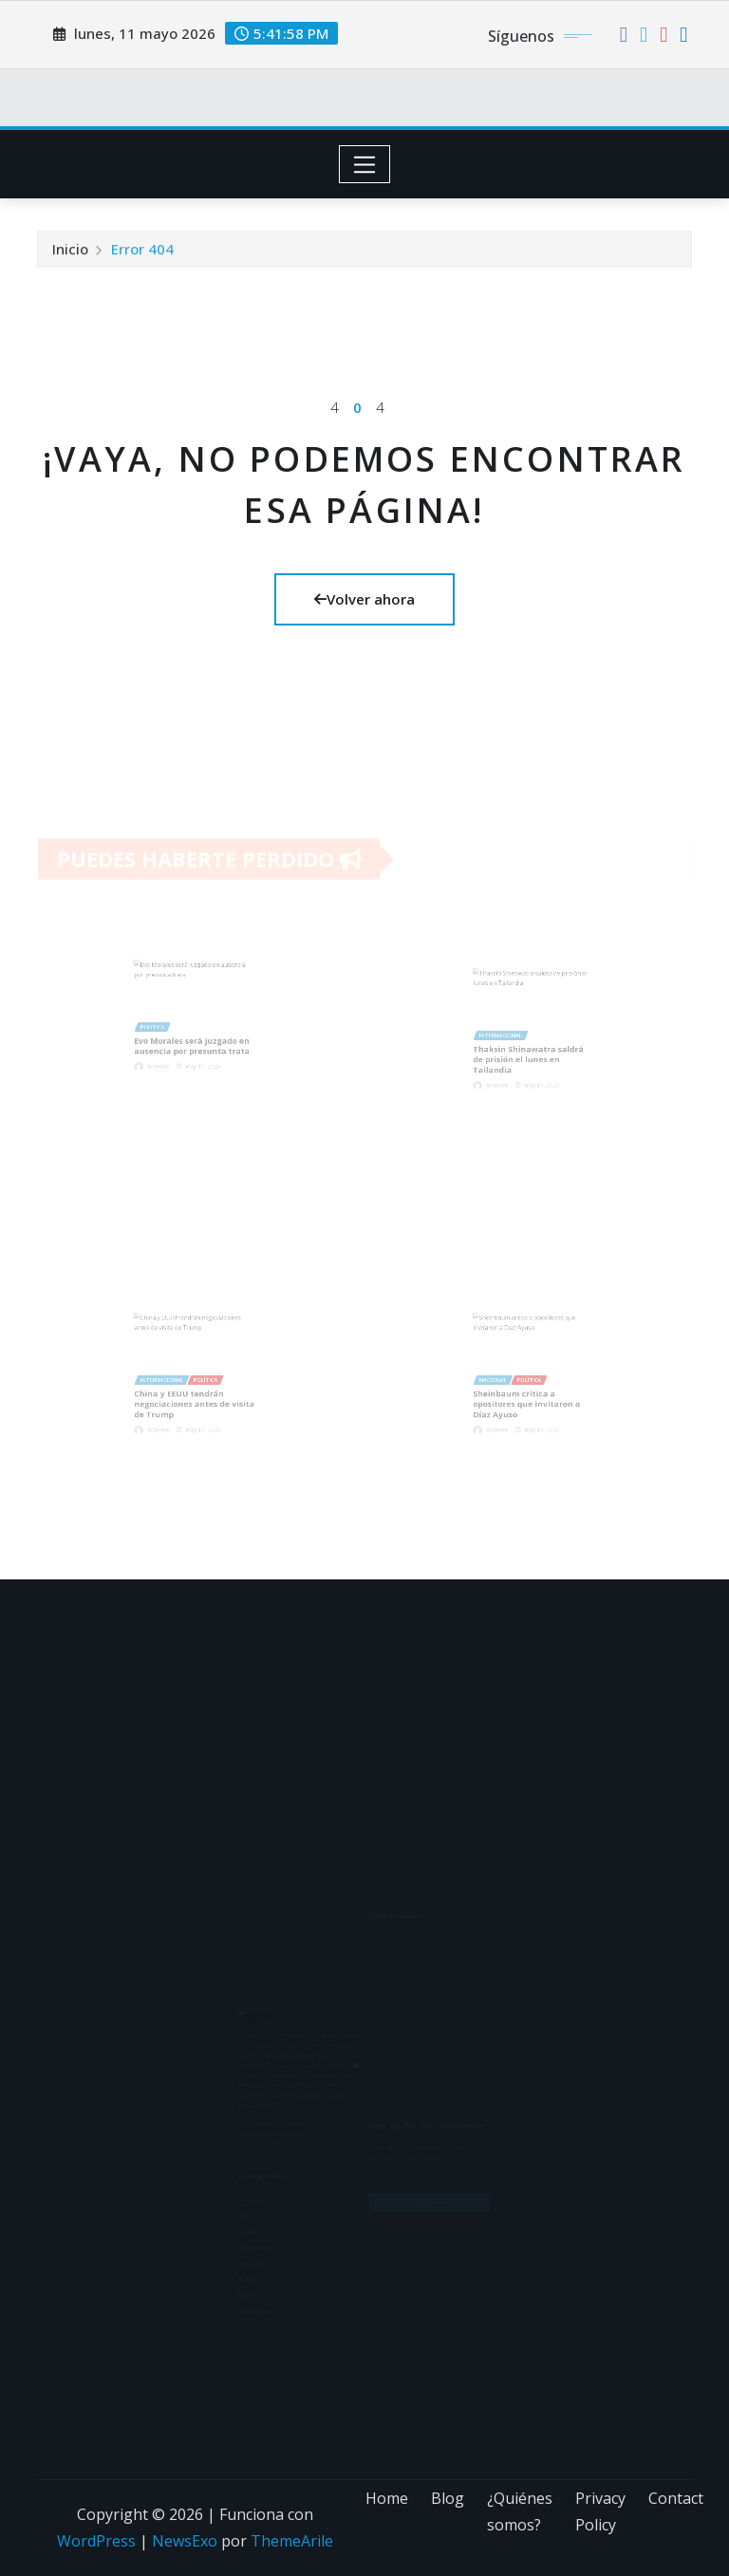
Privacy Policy (600, 2512)
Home (386, 2498)
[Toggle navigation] (365, 164)
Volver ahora (364, 598)
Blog (447, 2498)
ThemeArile (292, 2540)
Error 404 (142, 251)
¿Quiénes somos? (519, 2512)
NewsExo (184, 2540)
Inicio (70, 251)
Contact (675, 2498)
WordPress (96, 2540)
